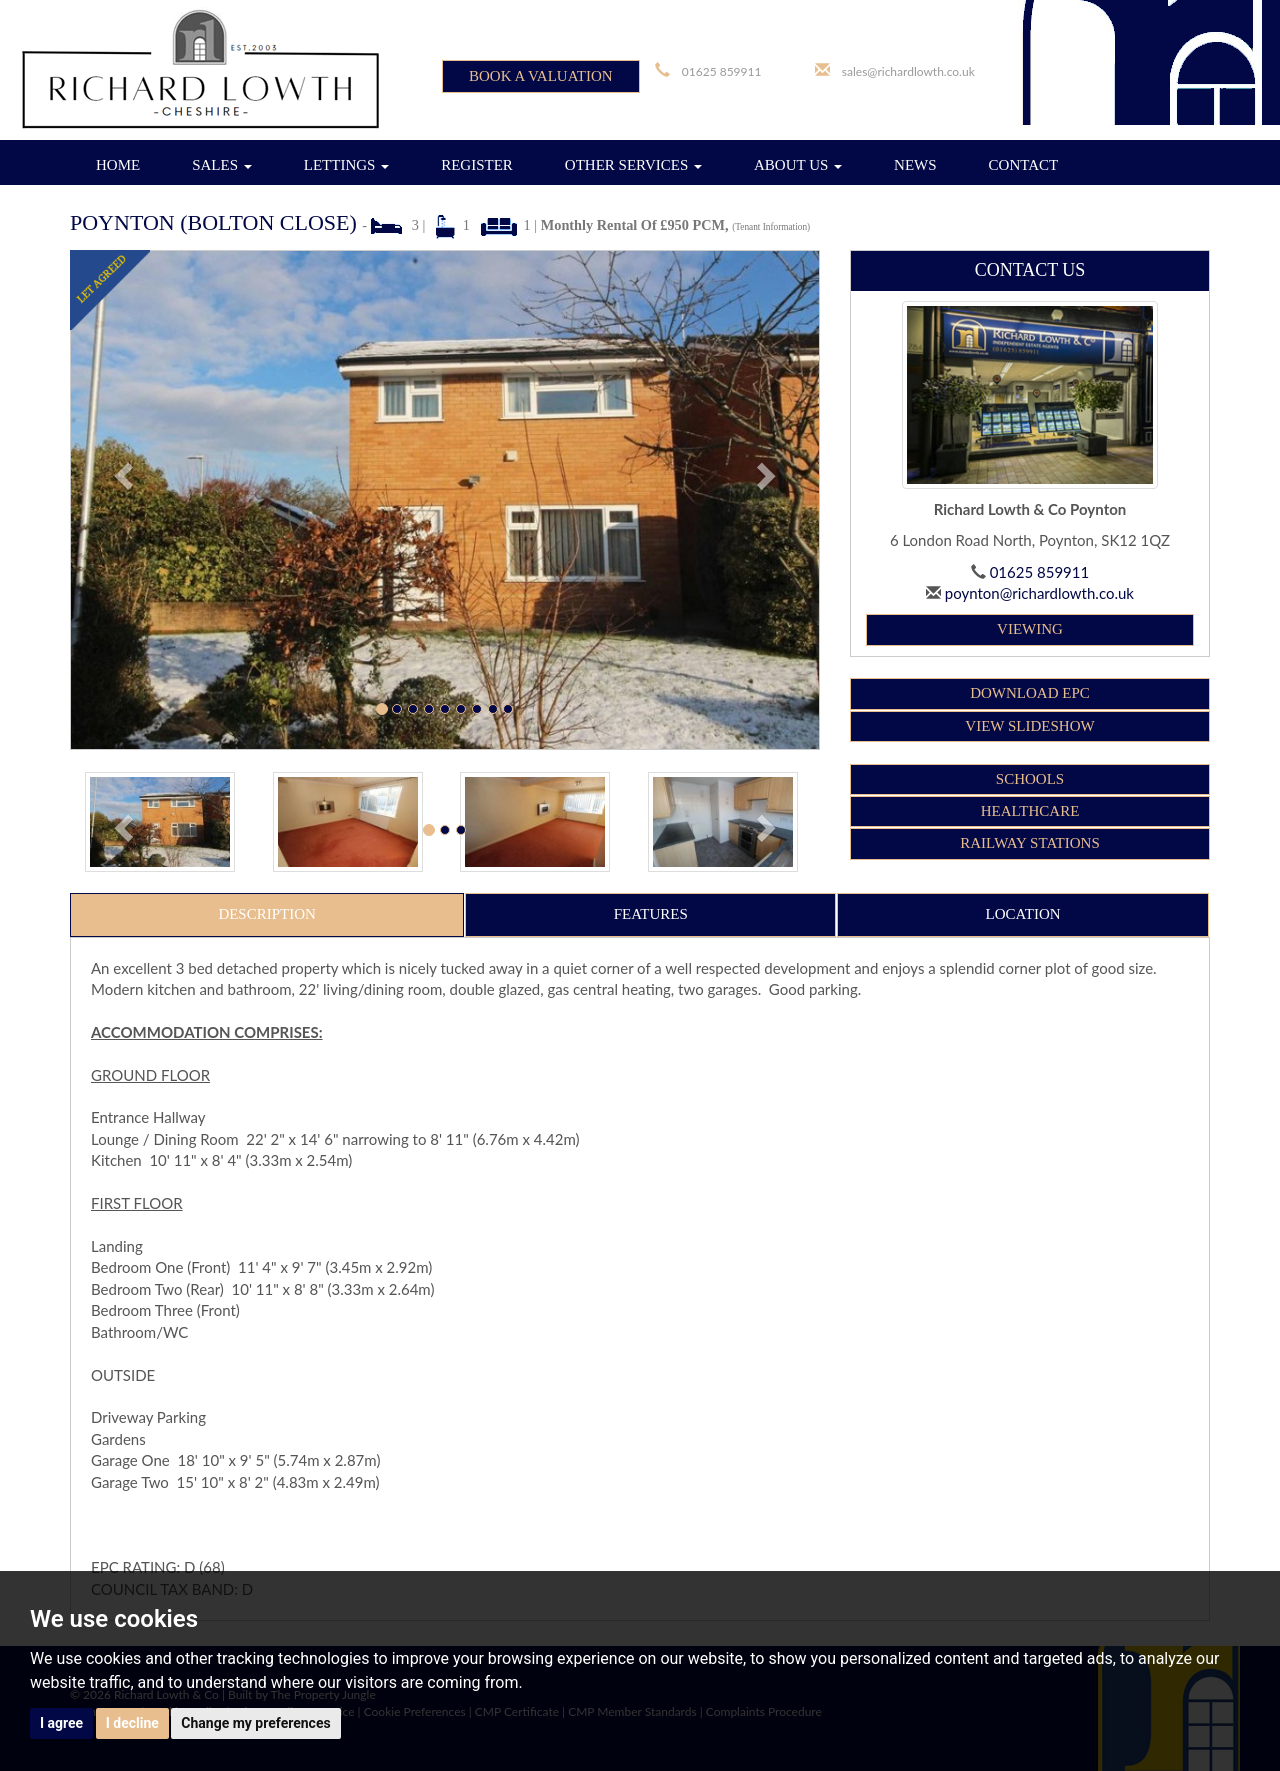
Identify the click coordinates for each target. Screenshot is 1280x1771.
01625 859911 (722, 71)
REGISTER (477, 165)
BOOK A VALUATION (541, 76)
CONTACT (1024, 165)
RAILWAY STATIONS (1030, 843)
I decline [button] (132, 1723)
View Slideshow (1029, 726)
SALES (222, 165)
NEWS (915, 165)
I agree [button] (61, 1723)
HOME (118, 165)
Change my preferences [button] (255, 1723)
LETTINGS (346, 165)
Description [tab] (267, 914)
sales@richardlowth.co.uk (908, 71)
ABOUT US (798, 165)
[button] (126, 500)
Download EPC (1030, 693)
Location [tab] (1023, 914)
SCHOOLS (1030, 779)
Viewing (1030, 629)
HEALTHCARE (1030, 811)
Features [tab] (651, 914)
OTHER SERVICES (633, 165)
